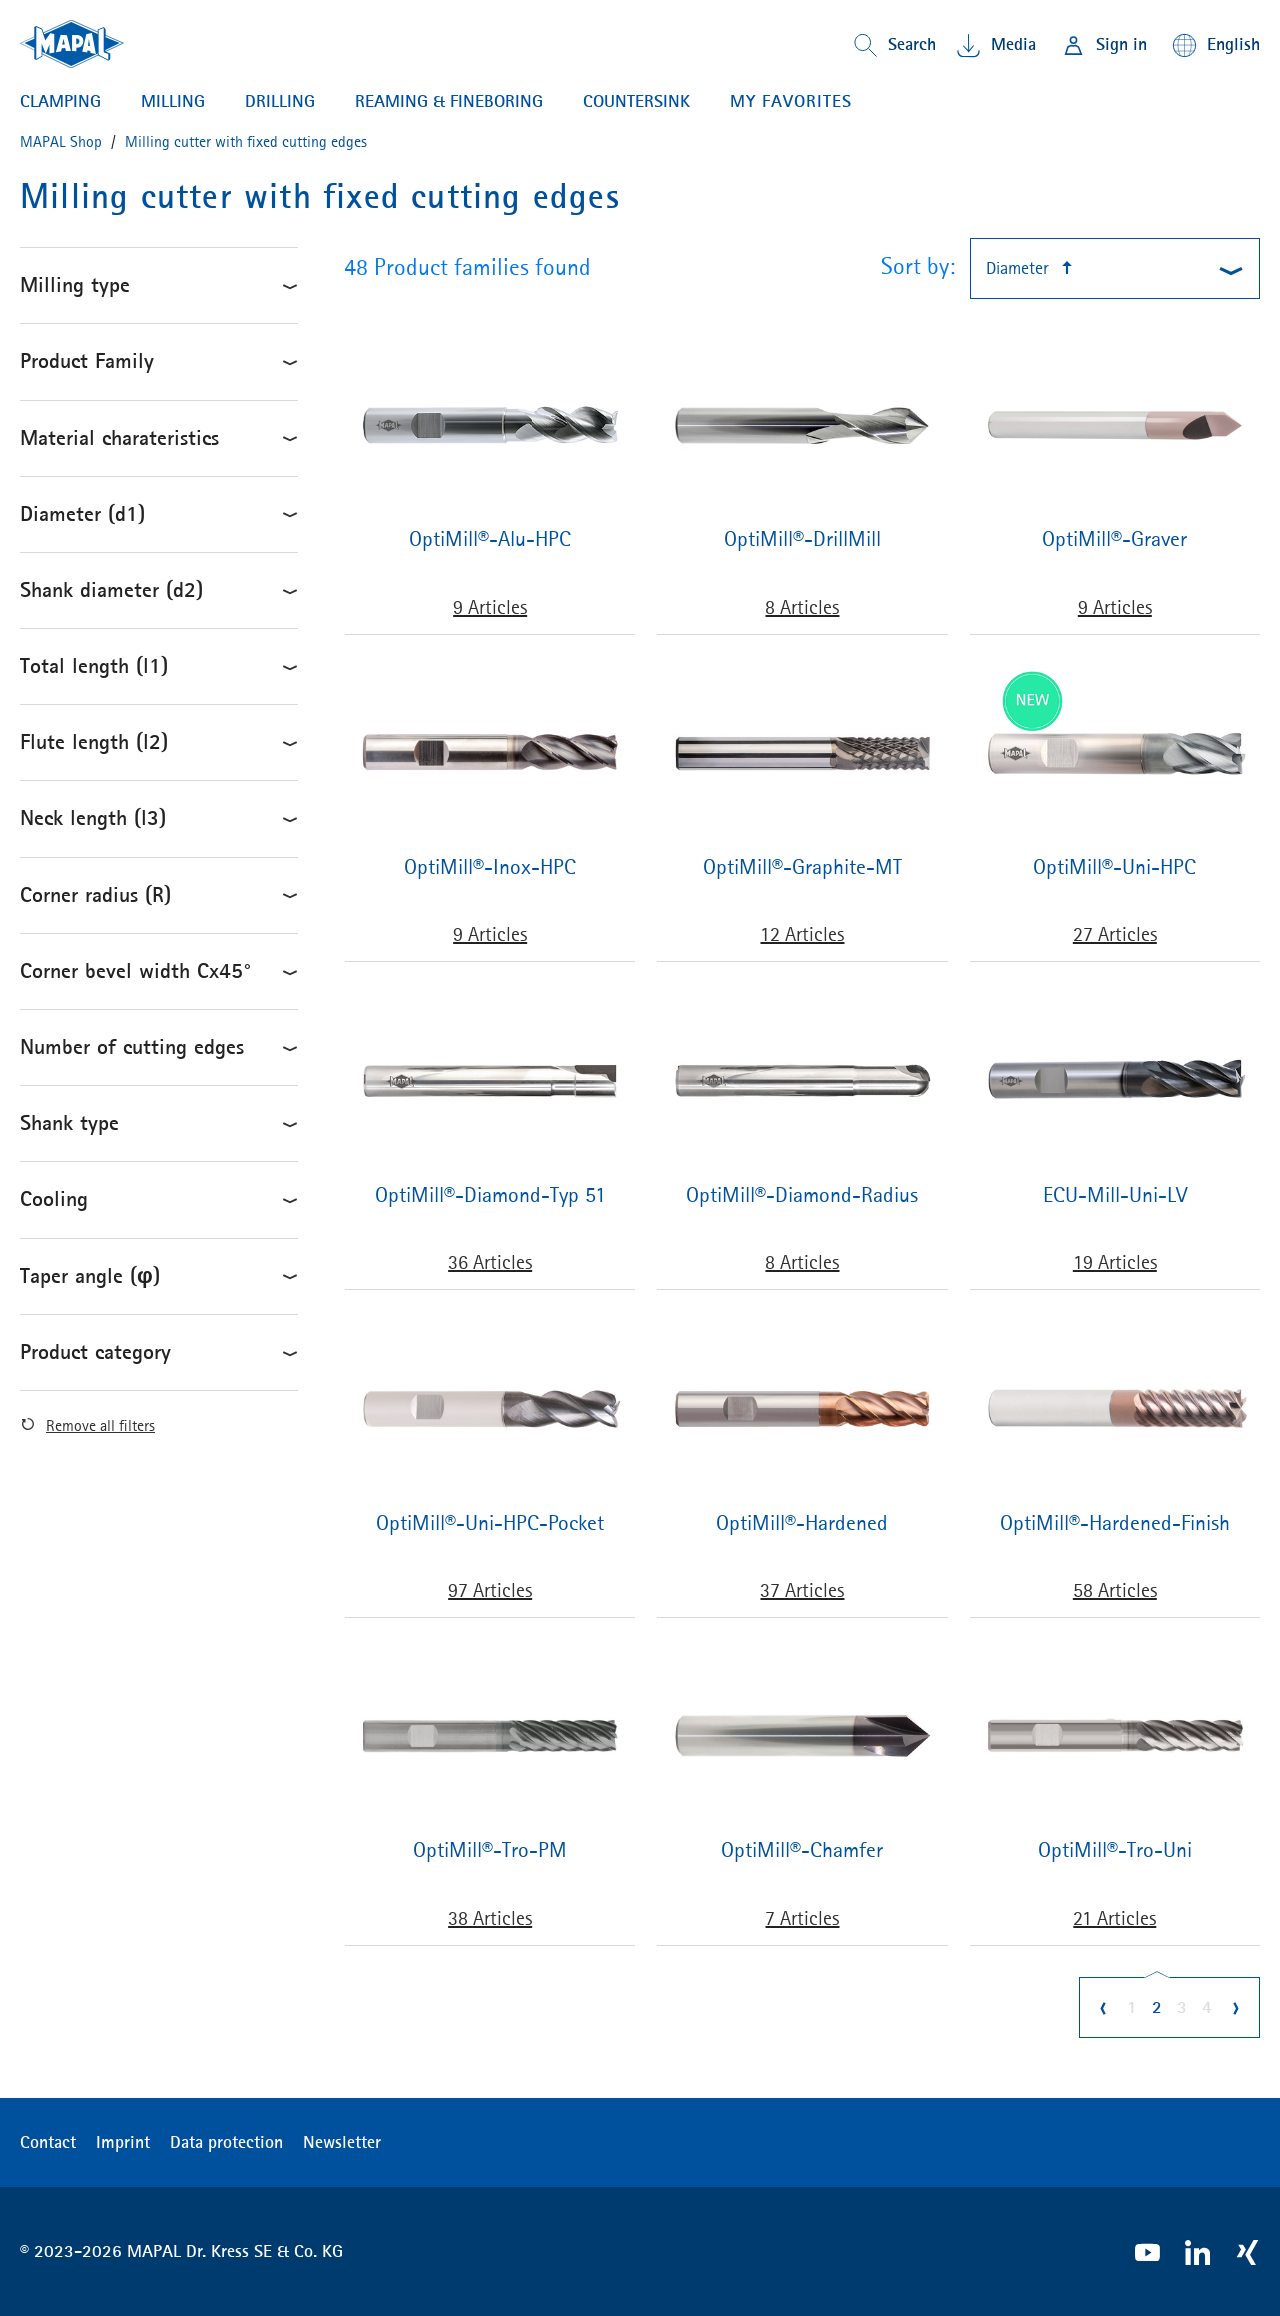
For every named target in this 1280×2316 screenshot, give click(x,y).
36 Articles (490, 1262)
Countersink (636, 101)
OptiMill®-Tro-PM (490, 1850)
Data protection (226, 2142)
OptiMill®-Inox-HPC (490, 867)
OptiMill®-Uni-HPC (1114, 867)
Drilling (280, 101)
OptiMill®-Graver (1114, 539)
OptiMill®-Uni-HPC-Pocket (490, 1523)
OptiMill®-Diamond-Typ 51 (490, 1195)
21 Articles (1114, 1918)
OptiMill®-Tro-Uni (1115, 1850)
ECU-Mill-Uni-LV (1115, 1195)
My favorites (791, 101)
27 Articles (1115, 934)
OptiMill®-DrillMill (802, 539)
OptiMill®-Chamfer (802, 1850)
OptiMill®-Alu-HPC (490, 539)
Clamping (60, 101)
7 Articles (802, 1918)
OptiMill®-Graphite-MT (802, 867)
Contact (48, 2142)
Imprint (123, 2142)
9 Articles (490, 607)
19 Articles (1115, 1262)
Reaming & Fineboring (449, 101)
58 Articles (1115, 1590)
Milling (173, 101)
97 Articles (490, 1590)
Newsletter (342, 2142)
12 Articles (802, 934)
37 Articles (802, 1590)
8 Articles (802, 607)
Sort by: (918, 266)
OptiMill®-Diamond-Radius (802, 1195)
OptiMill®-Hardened (802, 1523)
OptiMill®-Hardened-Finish (1115, 1523)
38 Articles (490, 1918)
